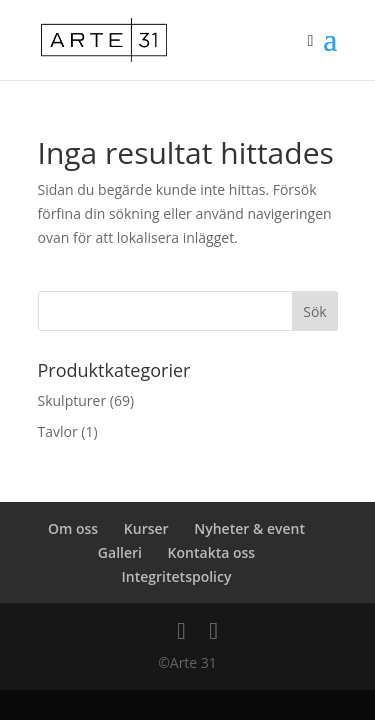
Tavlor (58, 431)
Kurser (146, 528)
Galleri (120, 552)
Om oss (73, 528)
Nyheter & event (249, 528)
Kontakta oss (212, 552)
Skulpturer (72, 400)
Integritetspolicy (177, 576)
